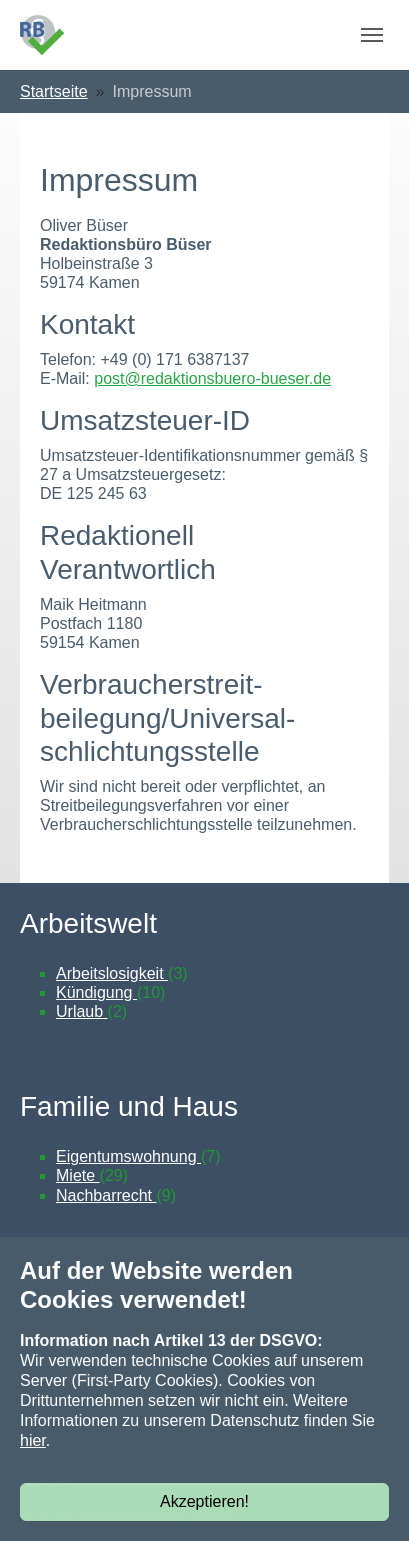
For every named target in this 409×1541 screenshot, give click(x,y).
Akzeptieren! (204, 1501)
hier (33, 1440)
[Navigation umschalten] (372, 35)
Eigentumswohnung (128, 1156)
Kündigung (96, 992)
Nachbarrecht (106, 1195)
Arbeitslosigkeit (112, 973)
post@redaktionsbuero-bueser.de (212, 378)
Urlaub (82, 1011)
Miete (78, 1175)
